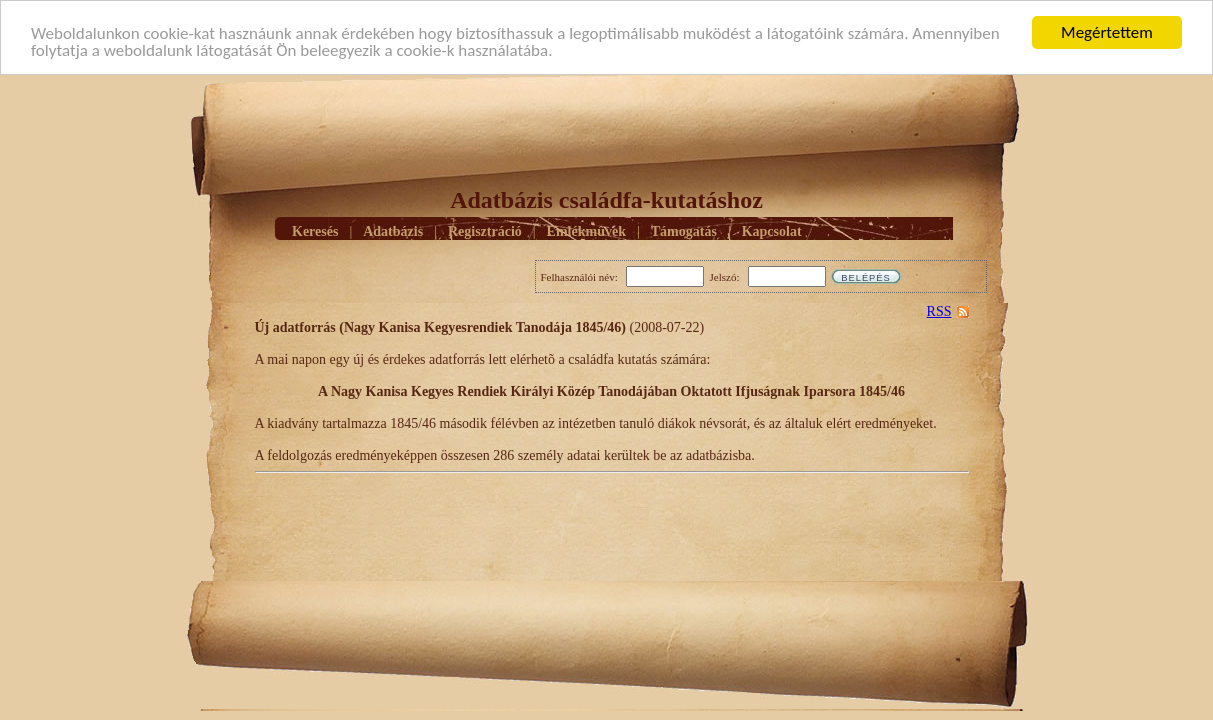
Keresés (315, 230)
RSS (939, 311)
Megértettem (1107, 32)
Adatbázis (393, 230)
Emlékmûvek (586, 230)
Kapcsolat (772, 230)
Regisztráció (485, 230)
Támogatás (684, 230)
